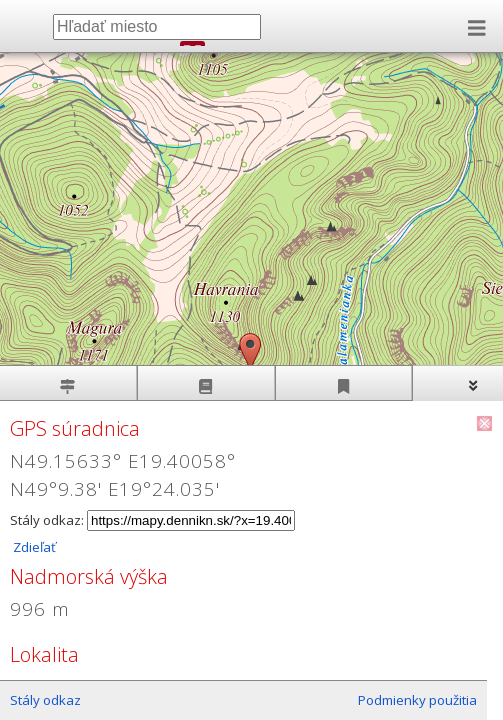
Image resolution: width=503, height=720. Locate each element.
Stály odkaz (45, 700)
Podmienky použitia (417, 700)
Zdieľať (33, 547)
